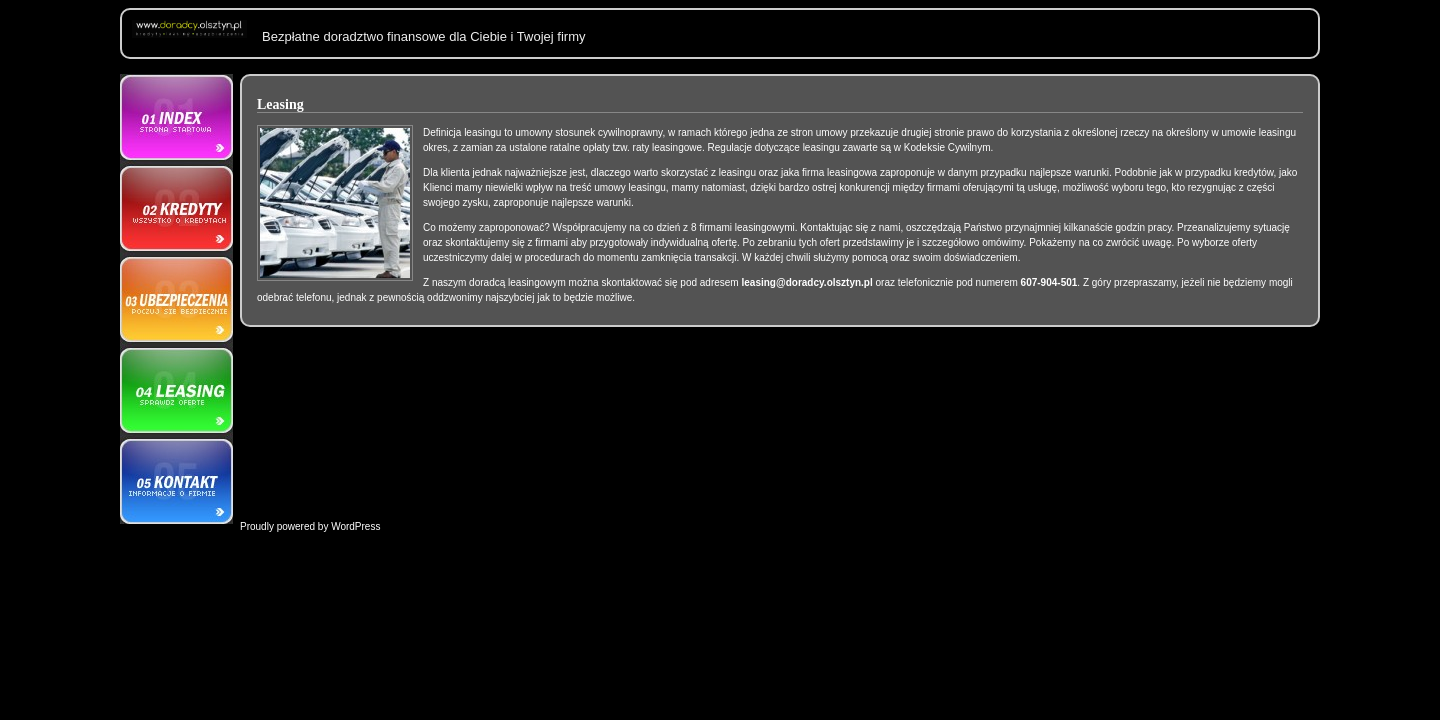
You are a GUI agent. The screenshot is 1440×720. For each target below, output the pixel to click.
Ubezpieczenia (176, 299)
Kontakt (176, 479)
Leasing (176, 389)
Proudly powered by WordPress (310, 526)
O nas (176, 119)
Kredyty (176, 209)
